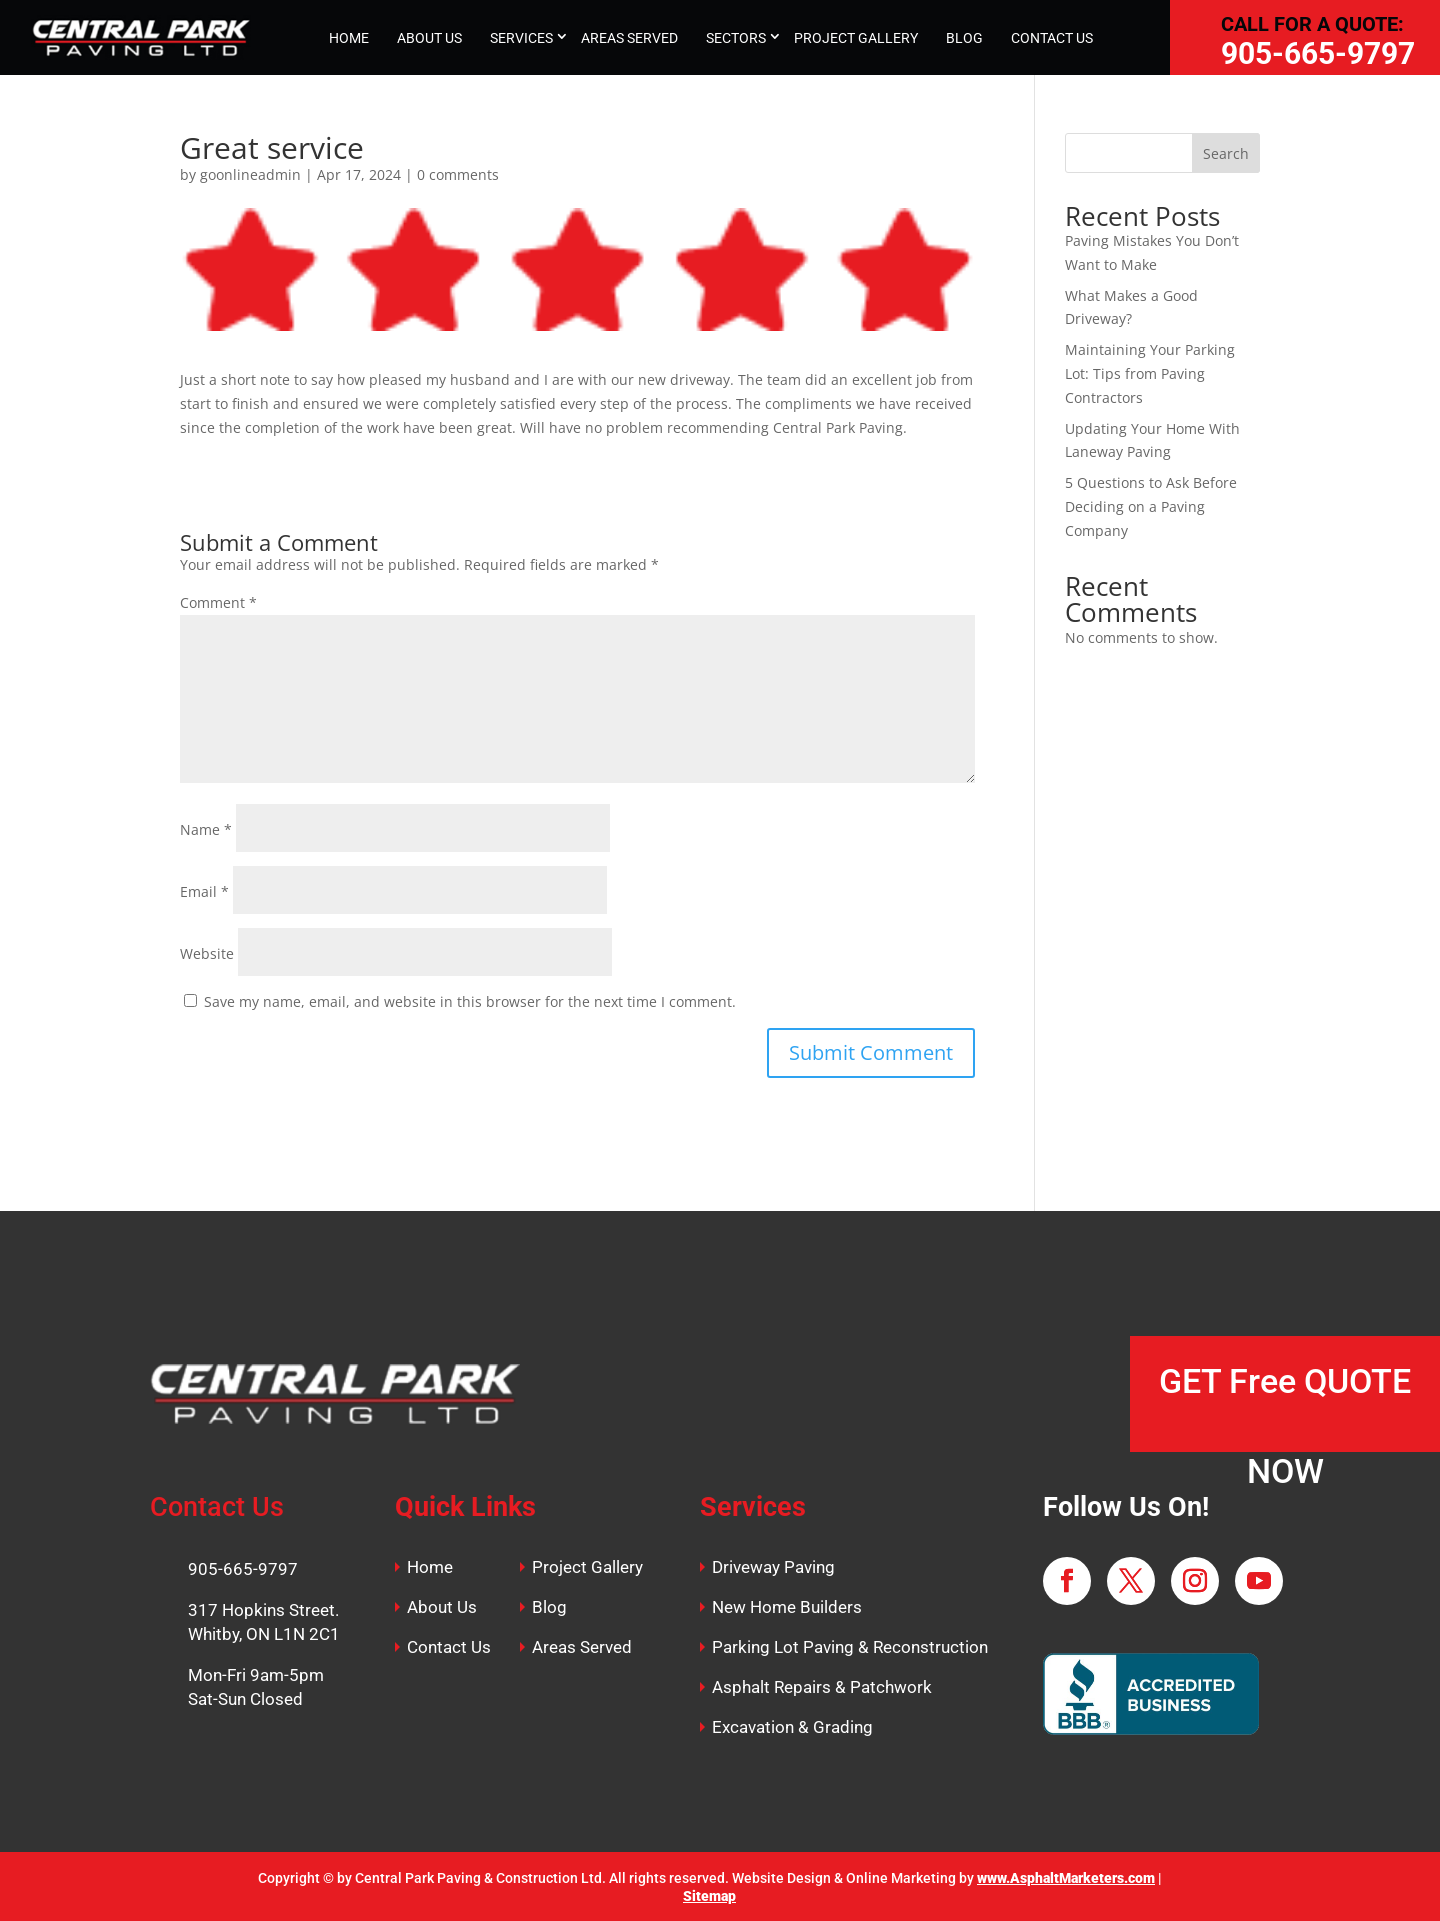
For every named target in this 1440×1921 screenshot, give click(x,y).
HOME (349, 38)
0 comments (458, 174)
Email (204, 891)
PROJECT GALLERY (856, 38)
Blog (549, 1607)
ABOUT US (429, 38)
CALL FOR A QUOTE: (1312, 24)
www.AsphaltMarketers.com (1066, 1878)
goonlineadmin (250, 174)
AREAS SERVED (629, 38)
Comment (218, 602)
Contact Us (449, 1647)
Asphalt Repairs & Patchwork (822, 1687)
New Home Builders (787, 1607)
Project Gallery (587, 1567)
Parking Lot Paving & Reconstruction (850, 1647)
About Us (442, 1607)
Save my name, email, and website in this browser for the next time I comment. (470, 1001)
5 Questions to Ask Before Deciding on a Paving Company (1151, 506)
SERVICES (521, 38)
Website (207, 953)
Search (1226, 153)
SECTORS (736, 38)
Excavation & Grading (792, 1727)
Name (206, 829)
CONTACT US (1052, 38)
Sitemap (709, 1896)
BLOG (964, 38)
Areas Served (582, 1647)
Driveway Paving (773, 1567)
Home (430, 1567)
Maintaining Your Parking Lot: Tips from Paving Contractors (1150, 373)
